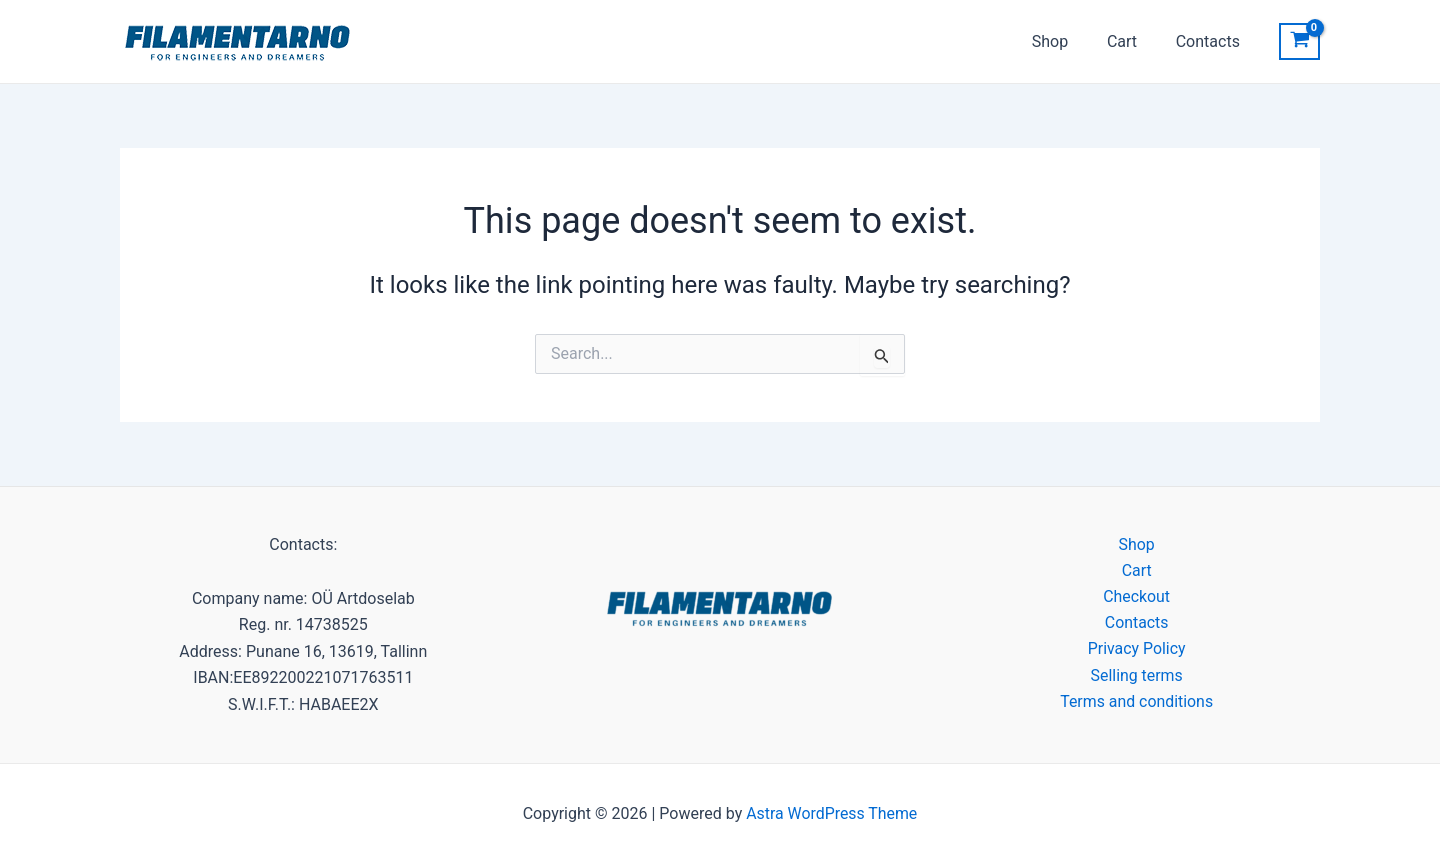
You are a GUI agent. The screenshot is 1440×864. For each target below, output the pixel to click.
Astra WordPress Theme (832, 813)
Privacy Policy (1136, 649)
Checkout (1136, 596)
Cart (1132, 41)
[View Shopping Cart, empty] (1299, 42)
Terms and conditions (1137, 702)
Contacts (1211, 41)
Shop (1066, 41)
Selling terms (1136, 676)
